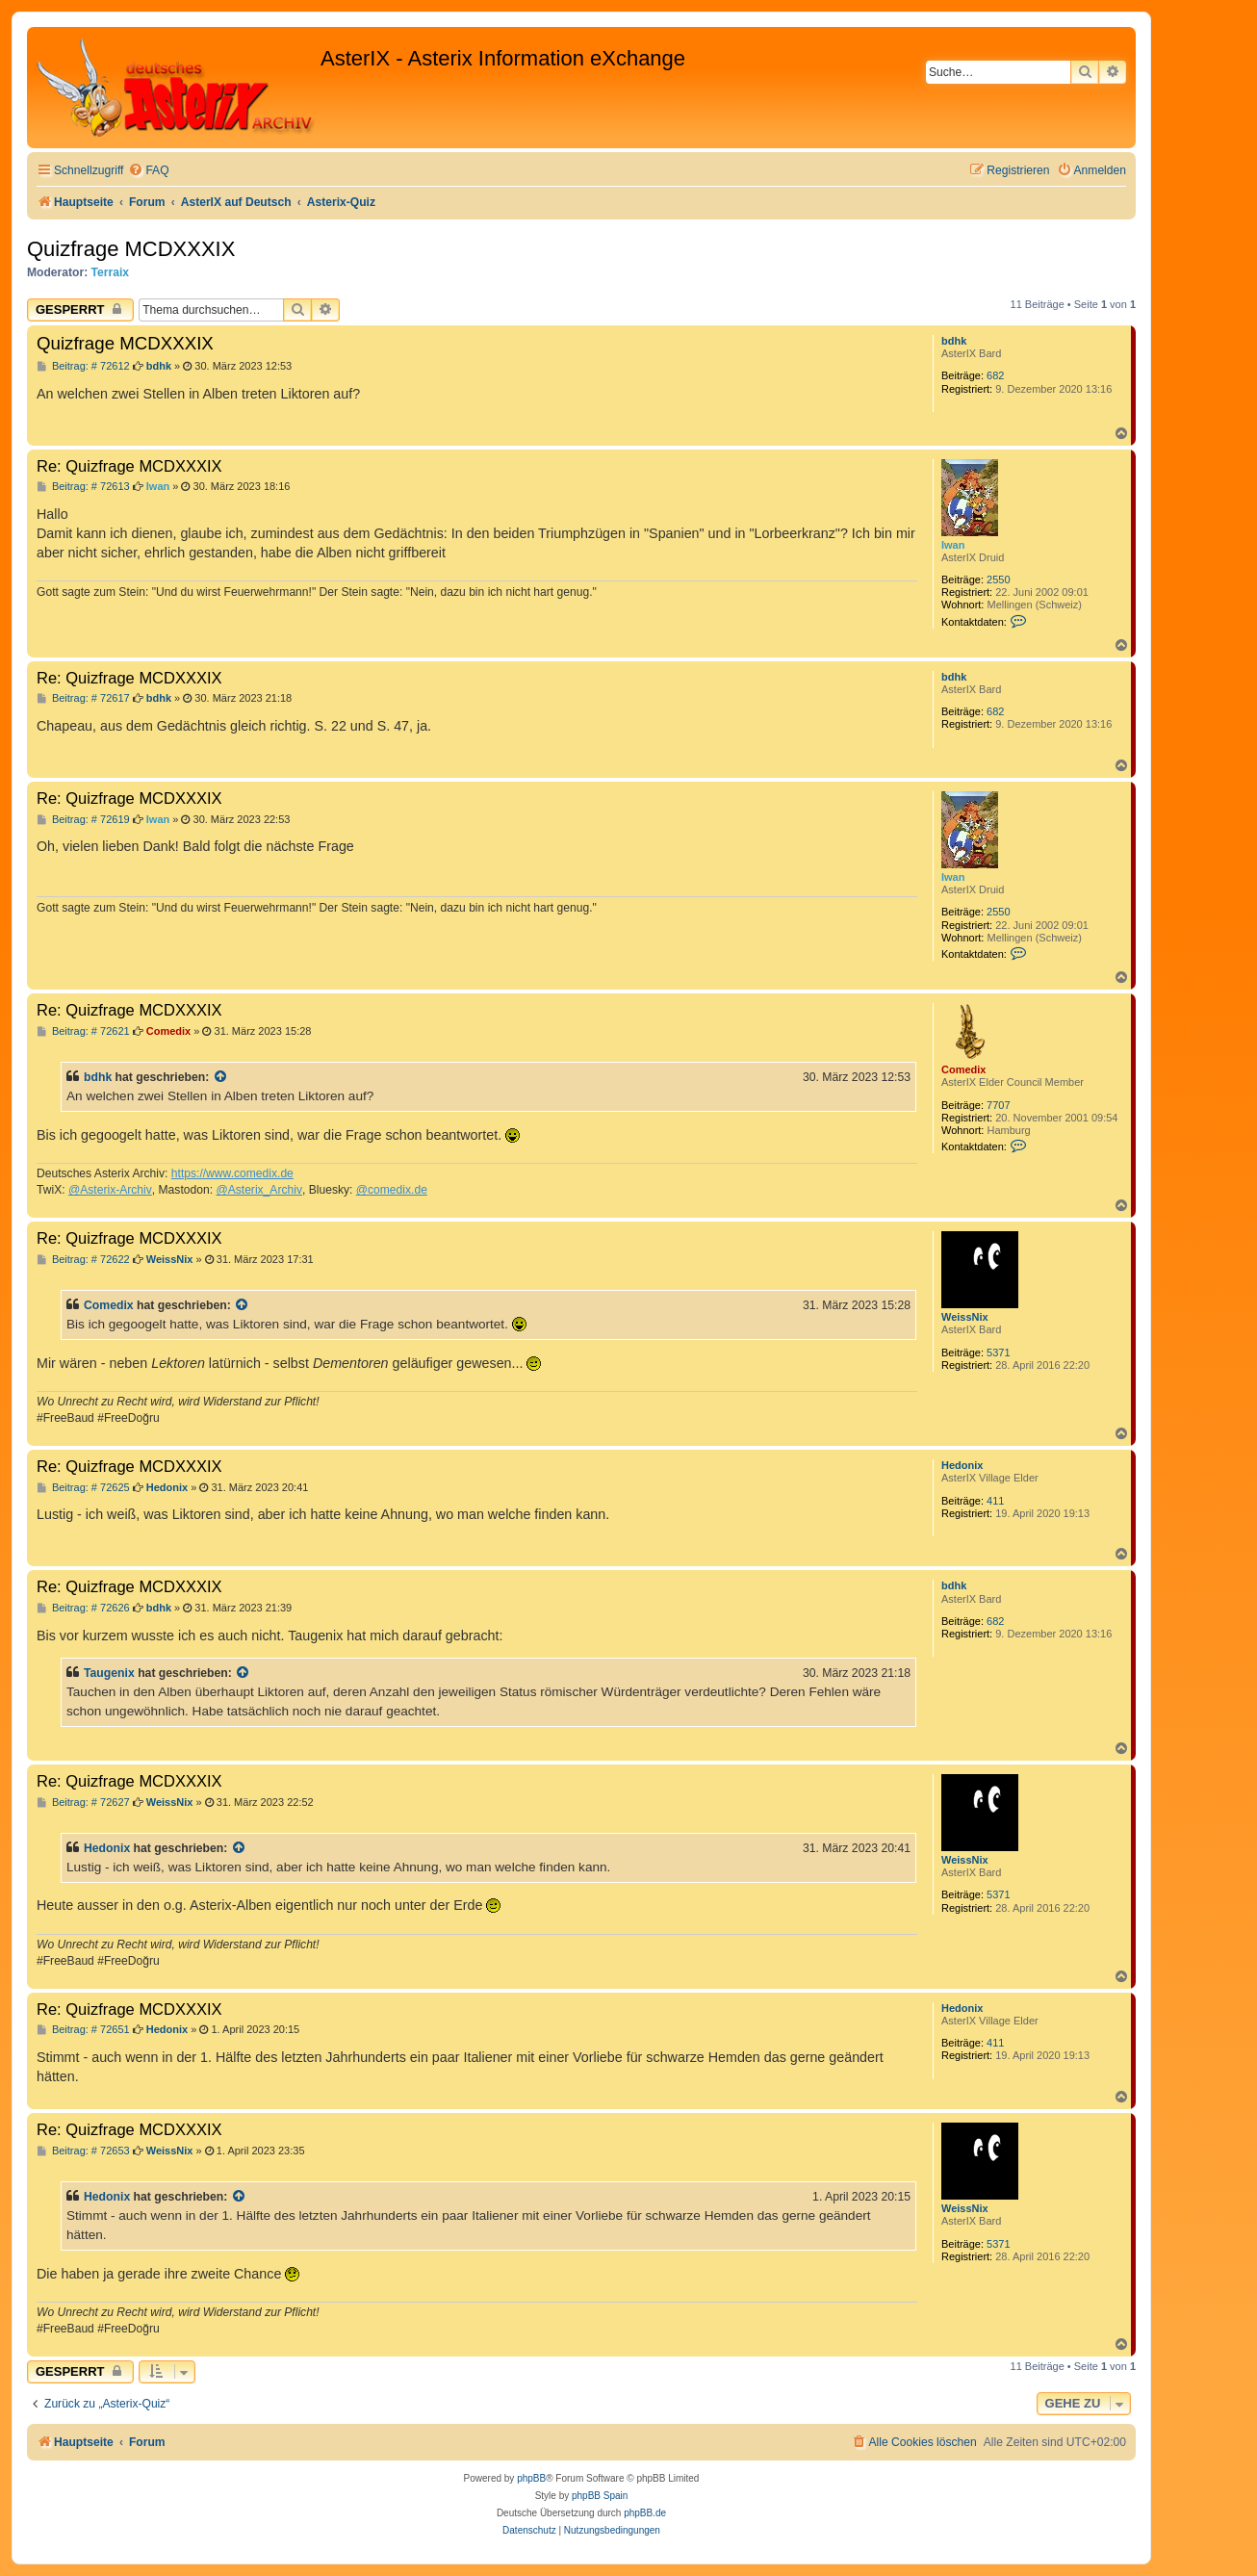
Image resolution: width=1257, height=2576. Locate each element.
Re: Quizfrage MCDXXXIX (129, 466)
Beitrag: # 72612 (83, 366)
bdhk (953, 341)
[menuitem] (148, 171)
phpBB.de (645, 2513)
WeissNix (964, 1317)
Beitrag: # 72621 (83, 1031)
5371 (998, 1352)
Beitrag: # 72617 (83, 698)
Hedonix (962, 1465)
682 (995, 375)
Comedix (963, 1069)
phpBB (531, 2478)
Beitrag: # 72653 (83, 2151)
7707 (998, 1105)
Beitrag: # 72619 (83, 819)
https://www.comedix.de (232, 1173)
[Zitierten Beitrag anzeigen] (221, 1077)
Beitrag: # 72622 (83, 1259)
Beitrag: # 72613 (83, 486)
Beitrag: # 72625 (83, 1487)
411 (995, 1501)
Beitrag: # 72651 (83, 2029)
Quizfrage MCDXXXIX (131, 249)
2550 (998, 579)
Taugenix (109, 1673)
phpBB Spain (600, 2495)
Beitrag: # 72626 (83, 1608)
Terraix (110, 272)
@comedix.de (391, 1190)
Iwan (952, 545)
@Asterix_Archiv (259, 1190)
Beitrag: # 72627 (83, 1802)
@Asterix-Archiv (110, 1190)
